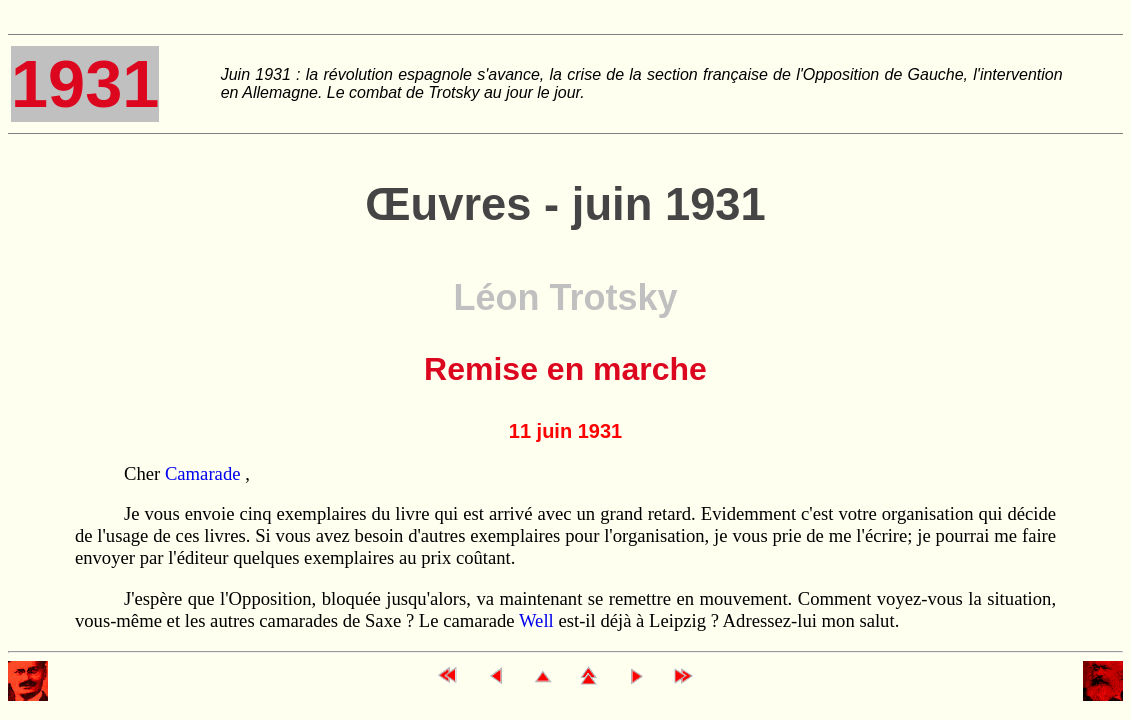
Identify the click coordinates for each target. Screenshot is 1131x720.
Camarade (205, 473)
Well (536, 620)
